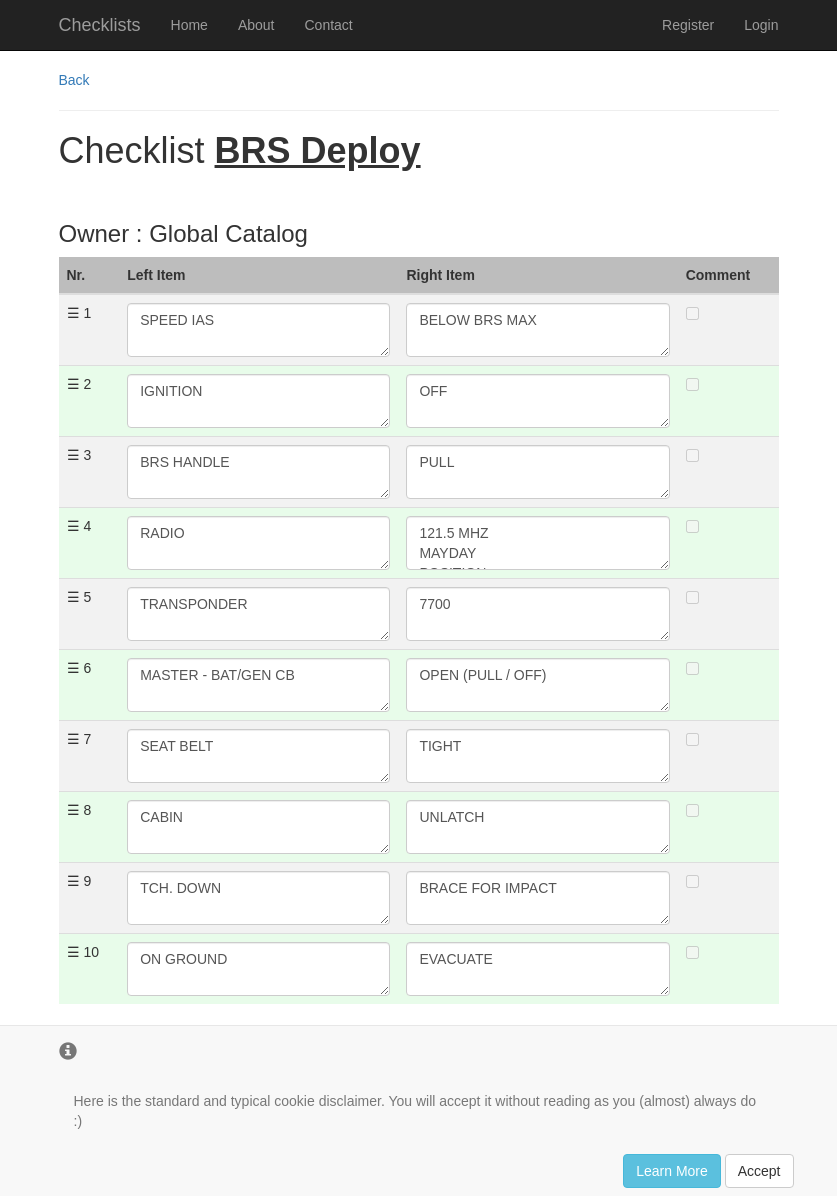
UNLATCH (537, 827)
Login (761, 25)
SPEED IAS (258, 330)
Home (189, 25)
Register (688, 25)
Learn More (672, 1171)
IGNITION (258, 401)
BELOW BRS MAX (537, 330)
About (256, 25)
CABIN (258, 827)
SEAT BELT (258, 756)
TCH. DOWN (258, 898)
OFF (537, 401)
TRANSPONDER (258, 614)
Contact (328, 25)
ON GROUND (258, 969)
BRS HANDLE (258, 472)
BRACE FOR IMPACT (537, 898)
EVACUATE (537, 969)
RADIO (258, 543)
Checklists (100, 25)
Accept (759, 1171)
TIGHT (537, 756)
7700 (537, 614)
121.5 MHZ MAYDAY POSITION (537, 543)
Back (74, 80)
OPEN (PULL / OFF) (537, 685)
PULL (537, 472)
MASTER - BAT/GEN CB (258, 685)
